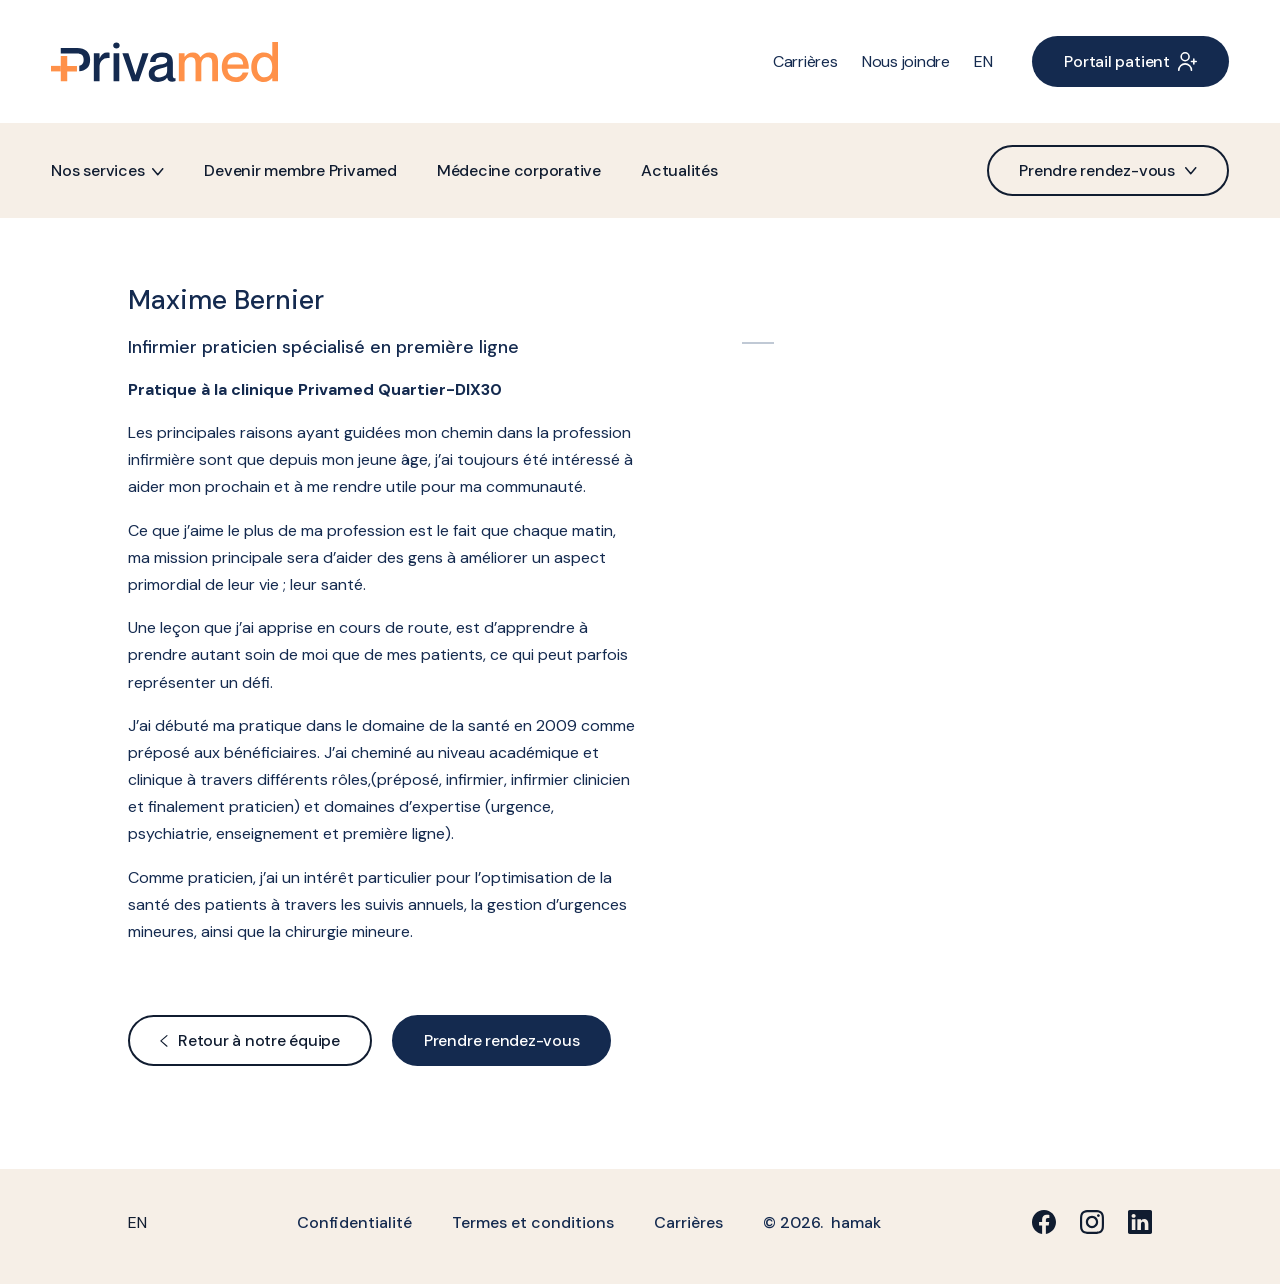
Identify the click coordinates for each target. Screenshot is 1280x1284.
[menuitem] (983, 61)
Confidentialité (354, 1222)
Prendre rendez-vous (1107, 170)
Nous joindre (906, 61)
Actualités (679, 170)
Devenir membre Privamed (300, 170)
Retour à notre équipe (250, 1040)
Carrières (805, 61)
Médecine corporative (519, 170)
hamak (856, 1222)
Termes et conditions (533, 1222)
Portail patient (1130, 61)
